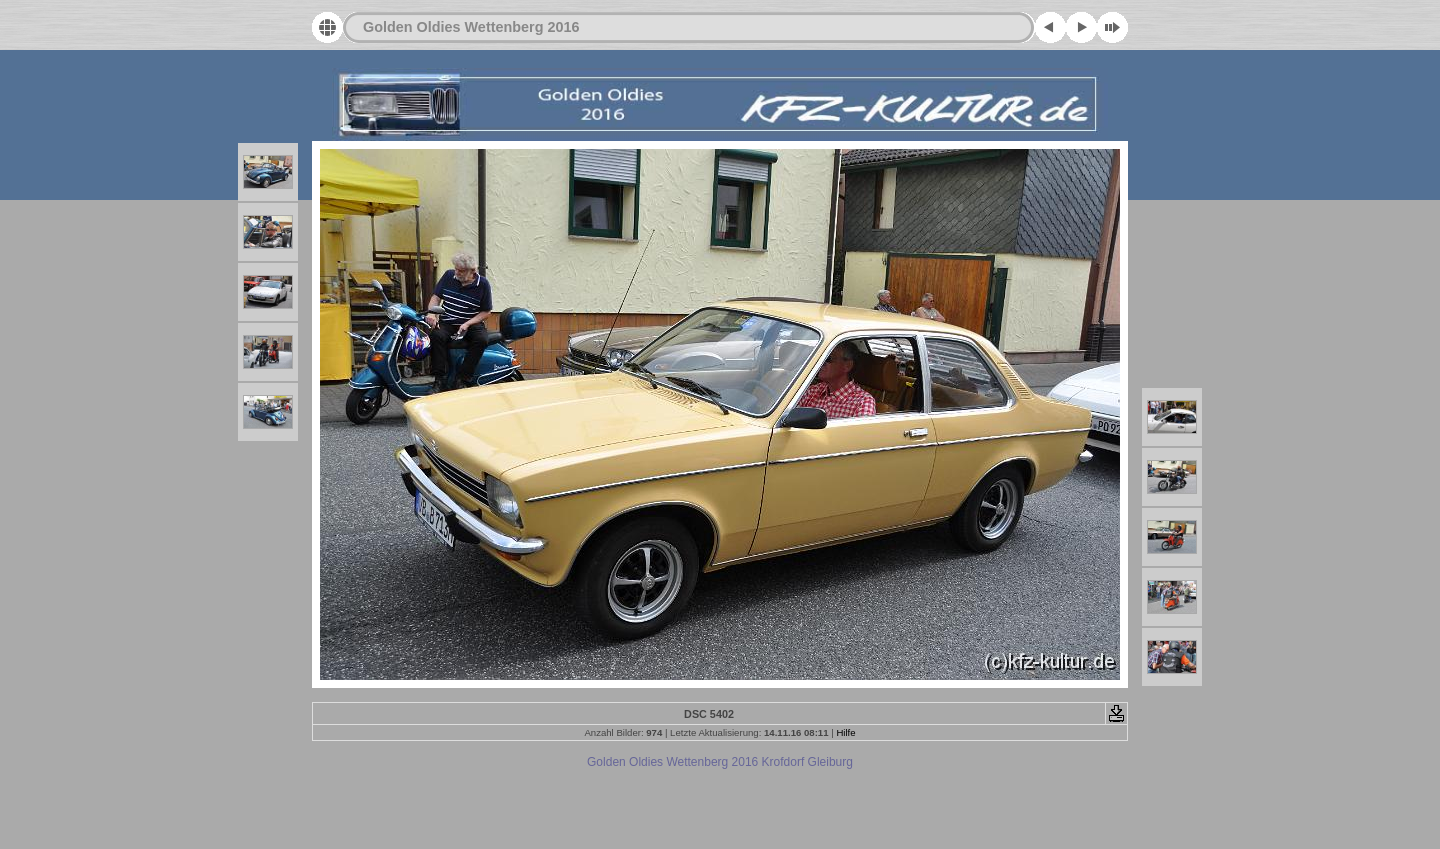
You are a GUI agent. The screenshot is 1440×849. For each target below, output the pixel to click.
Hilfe (845, 732)
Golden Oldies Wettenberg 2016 (471, 27)
